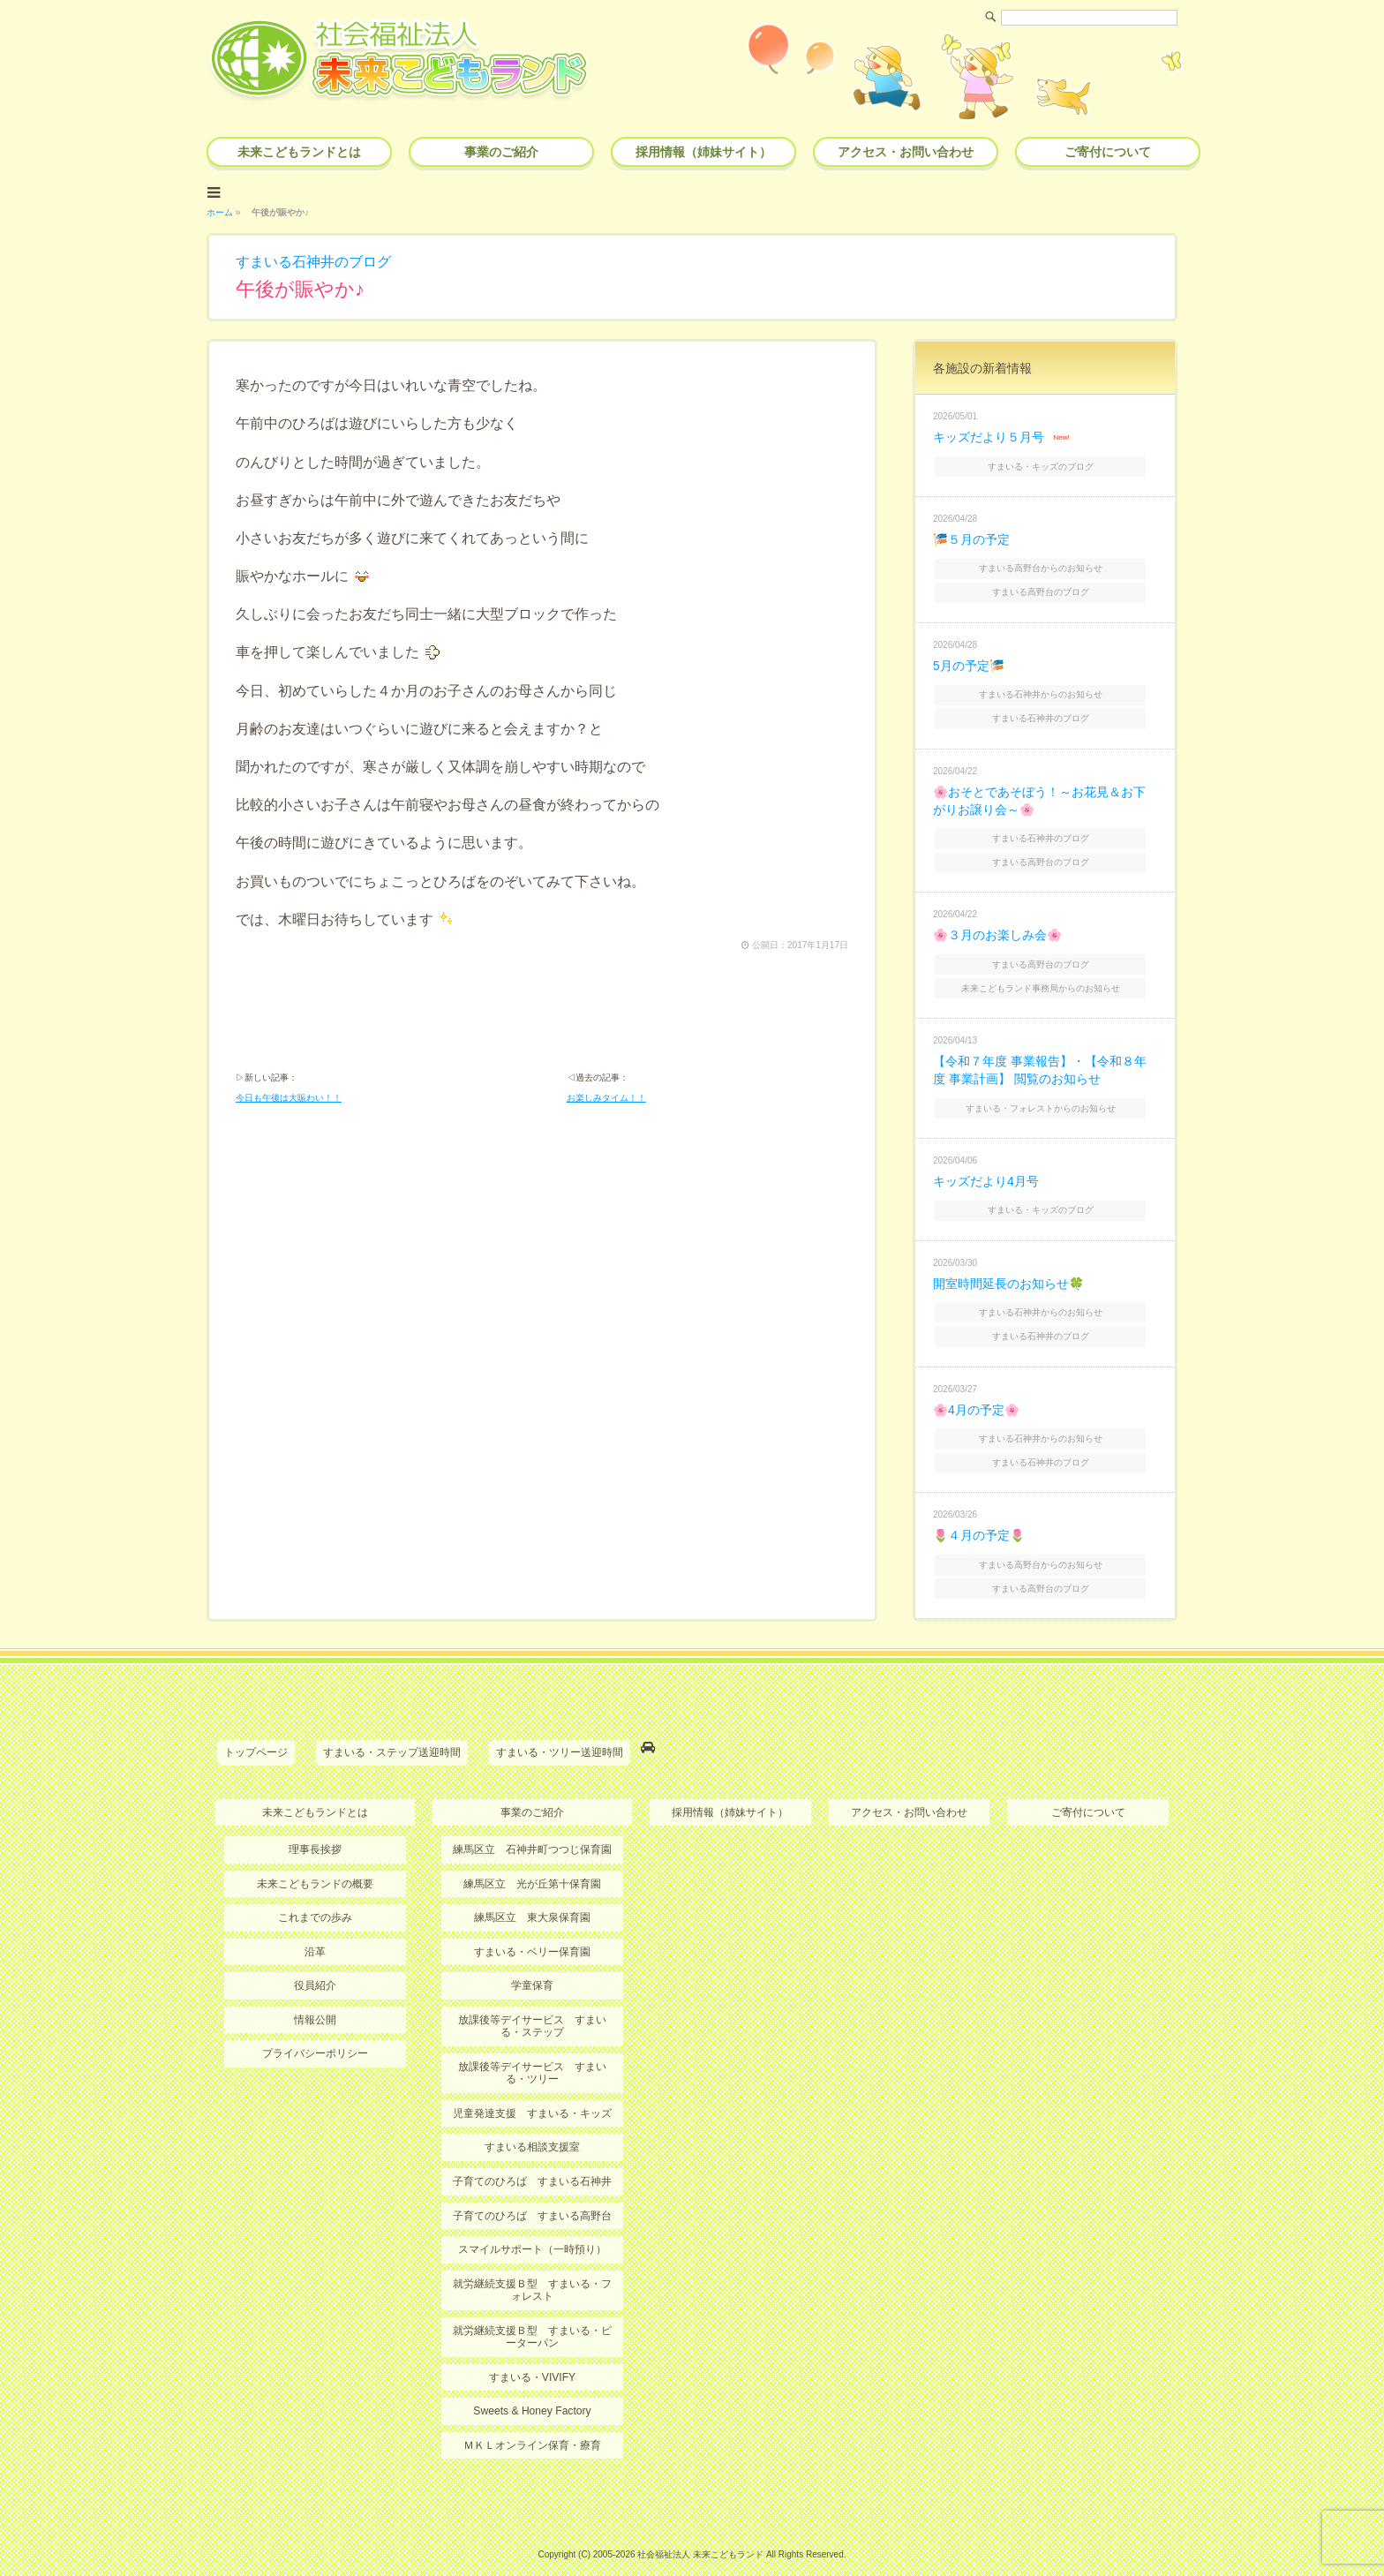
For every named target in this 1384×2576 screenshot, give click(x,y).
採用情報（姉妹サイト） (703, 152)
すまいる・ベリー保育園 (532, 1926)
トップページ (256, 1728)
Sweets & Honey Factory (532, 2383)
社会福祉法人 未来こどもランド (700, 2527)
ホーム (220, 210)
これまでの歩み (315, 1893)
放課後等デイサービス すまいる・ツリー (532, 2047)
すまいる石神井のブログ (313, 259)
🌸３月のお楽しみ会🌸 (997, 924)
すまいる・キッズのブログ (1047, 463)
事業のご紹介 (501, 152)
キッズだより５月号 (988, 435)
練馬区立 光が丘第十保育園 (532, 1858)
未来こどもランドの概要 (315, 1858)
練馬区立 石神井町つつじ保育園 (532, 1825)
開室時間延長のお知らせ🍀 (1008, 1267)
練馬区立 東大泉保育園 (532, 1893)
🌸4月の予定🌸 (976, 1390)
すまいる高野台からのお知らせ (1047, 564)
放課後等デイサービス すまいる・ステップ (532, 2000)
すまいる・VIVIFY (532, 2350)
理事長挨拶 (315, 1825)
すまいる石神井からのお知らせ (1047, 688)
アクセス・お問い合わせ (906, 152)
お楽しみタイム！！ (606, 1098)
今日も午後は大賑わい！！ (289, 1098)
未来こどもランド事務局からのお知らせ (1046, 975)
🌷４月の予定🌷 (979, 1514)
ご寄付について (1107, 152)
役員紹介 (315, 1960)
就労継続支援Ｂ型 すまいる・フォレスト (532, 2262)
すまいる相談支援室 (532, 2121)
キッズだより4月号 (986, 1166)
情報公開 (315, 1994)
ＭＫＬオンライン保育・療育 (532, 2418)
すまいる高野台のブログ (1046, 586)
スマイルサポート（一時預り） (532, 2223)
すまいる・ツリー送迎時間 (559, 1728)
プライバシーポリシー (315, 2028)
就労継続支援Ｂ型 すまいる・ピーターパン (532, 2309)
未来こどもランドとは (299, 152)
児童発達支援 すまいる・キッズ (532, 2087)
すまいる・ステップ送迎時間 (392, 1728)
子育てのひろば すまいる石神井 (532, 2155)
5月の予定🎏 (968, 659)
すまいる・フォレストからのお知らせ (1047, 1093)
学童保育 (532, 1960)
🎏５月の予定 (971, 536)
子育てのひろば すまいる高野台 (532, 2189)
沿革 (315, 1926)
